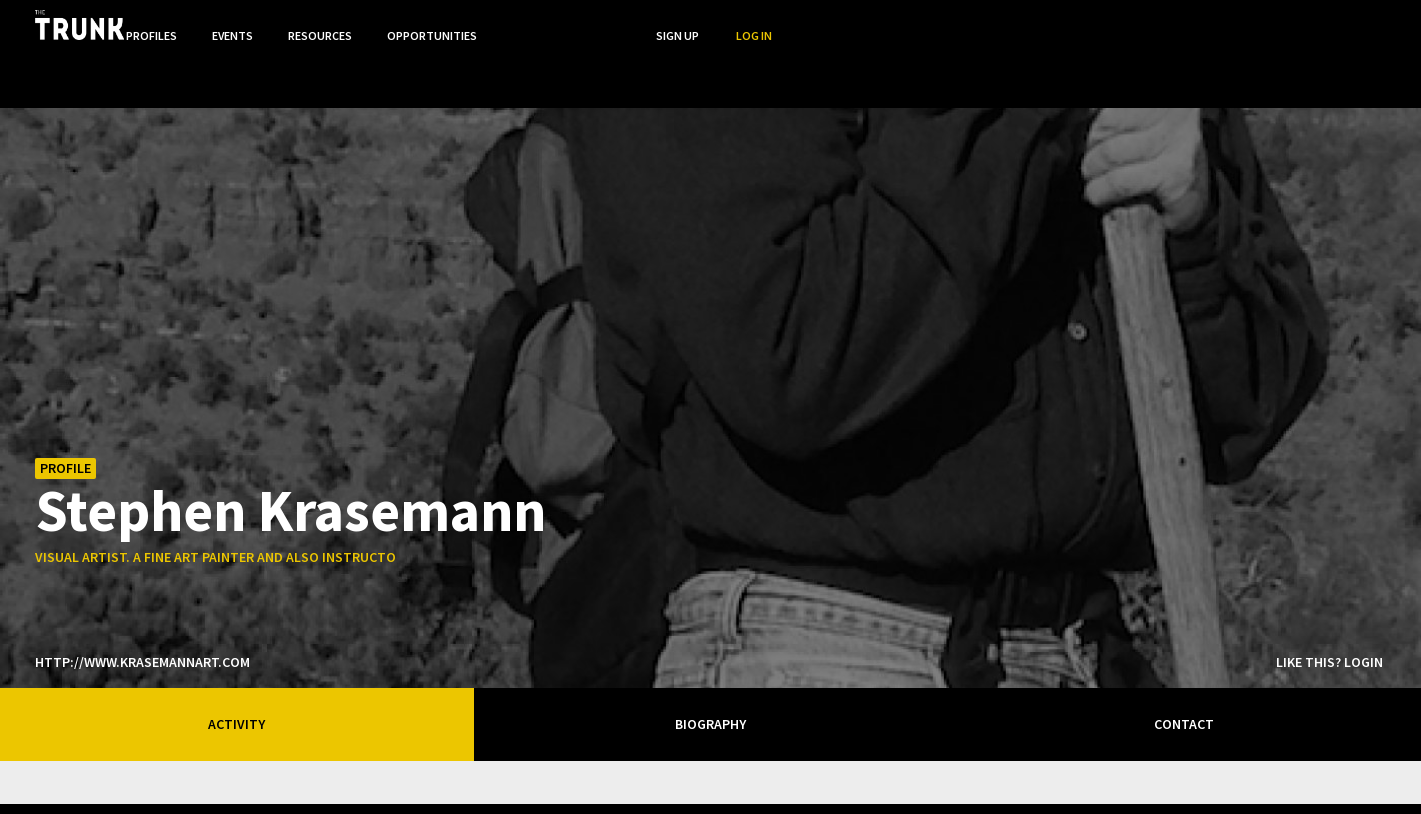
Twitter (1376, 780)
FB (1336, 780)
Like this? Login (1329, 604)
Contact (1184, 666)
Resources (930, 23)
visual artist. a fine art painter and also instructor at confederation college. (313, 499)
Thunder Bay (471, 776)
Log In (1368, 23)
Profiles (757, 23)
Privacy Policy (1088, 778)
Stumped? (1273, 778)
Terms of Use (1186, 778)
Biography (710, 666)
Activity (236, 666)
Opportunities (1044, 23)
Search (1212, 23)
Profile (65, 410)
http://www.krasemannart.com (142, 604)
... (1130, 23)
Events (840, 23)
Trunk (711, 780)
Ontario (322, 772)
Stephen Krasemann (290, 451)
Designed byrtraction (116, 781)
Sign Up (1291, 23)
